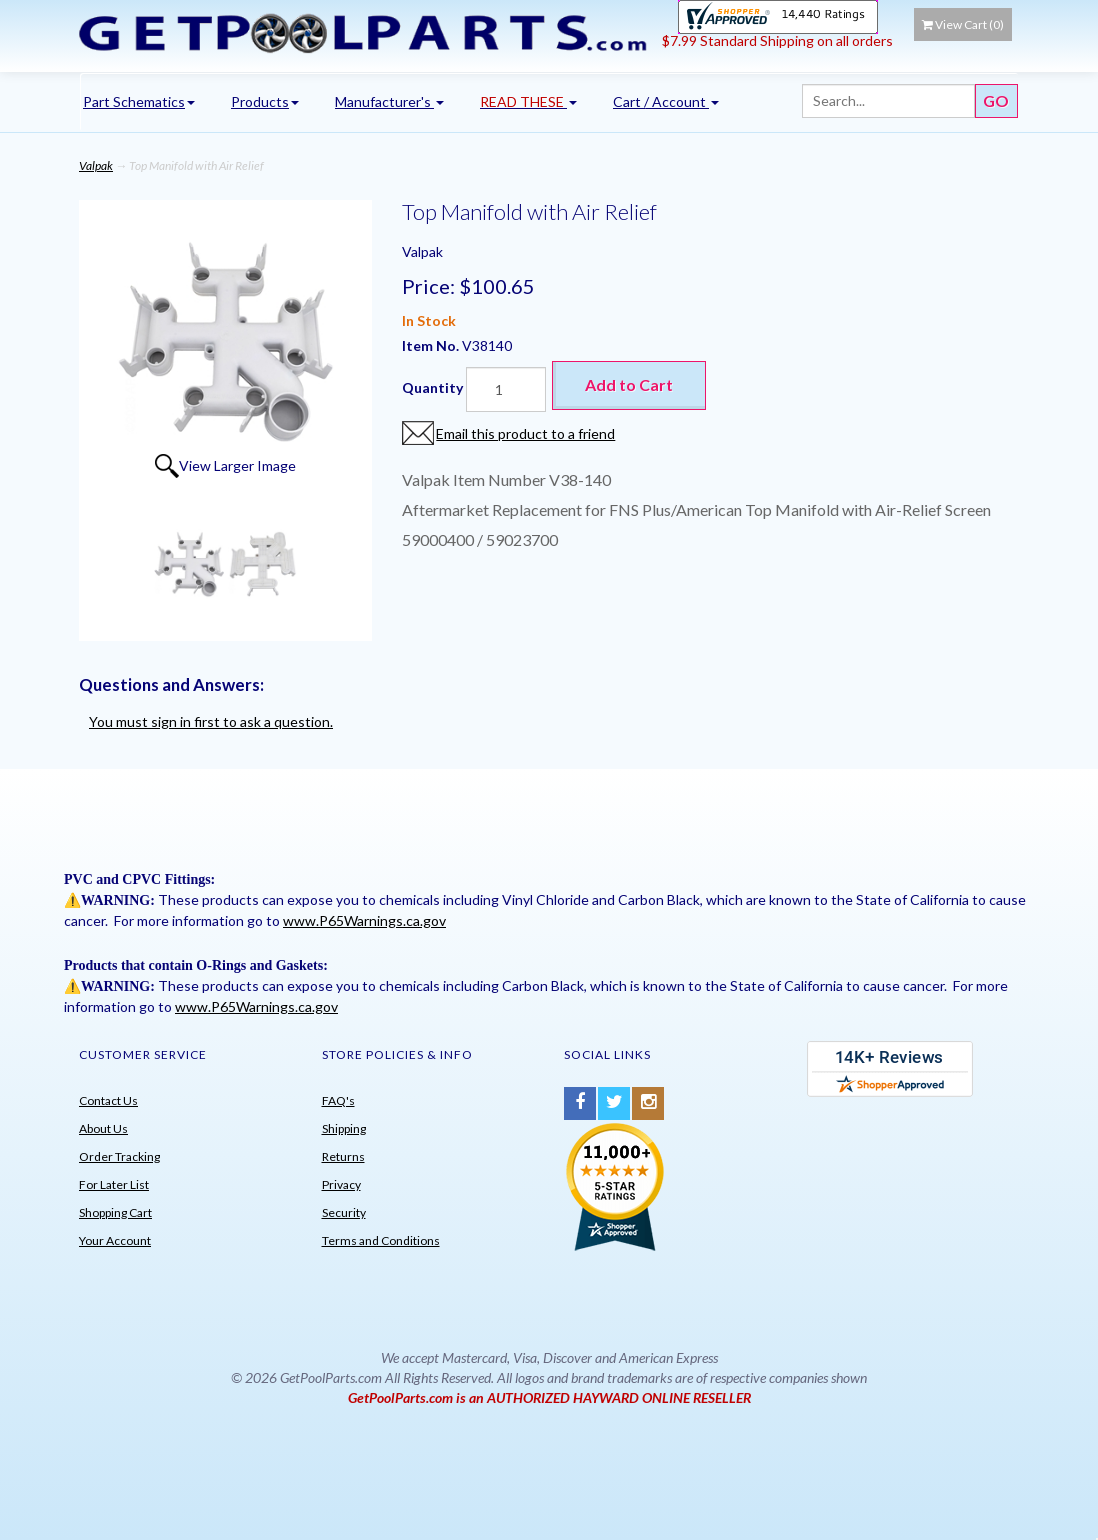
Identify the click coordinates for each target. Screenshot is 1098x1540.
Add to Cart (629, 384)
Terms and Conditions (381, 1240)
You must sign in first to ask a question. (211, 721)
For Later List (114, 1184)
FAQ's (338, 1100)
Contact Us (108, 1100)
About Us (103, 1128)
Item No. (432, 345)
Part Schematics (139, 101)
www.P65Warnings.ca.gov (364, 920)
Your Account (115, 1240)
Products (265, 101)
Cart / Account (666, 101)
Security (344, 1212)
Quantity (432, 387)
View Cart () (963, 24)
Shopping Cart (115, 1212)
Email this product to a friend (525, 433)
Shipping (344, 1128)
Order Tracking (119, 1156)
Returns (343, 1156)
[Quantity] (506, 389)
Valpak (96, 165)
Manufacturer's (389, 101)
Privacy (341, 1184)
